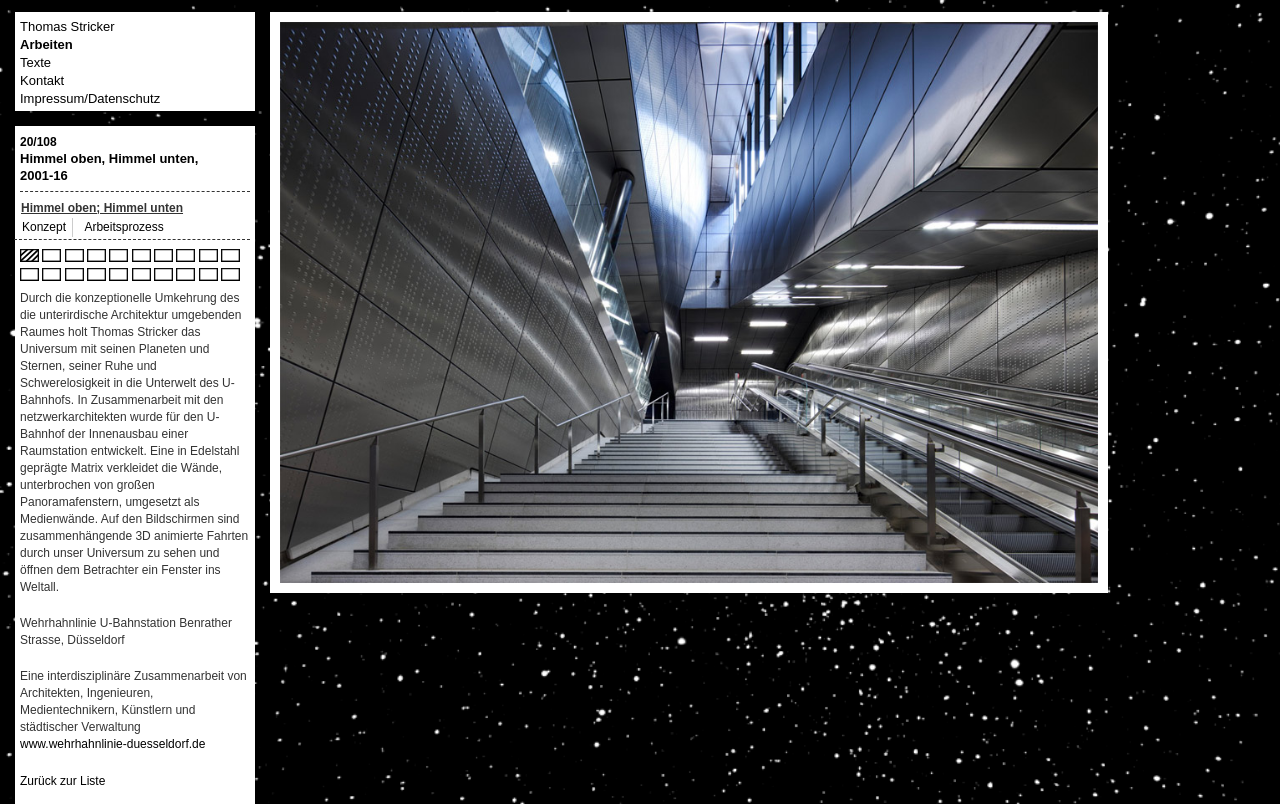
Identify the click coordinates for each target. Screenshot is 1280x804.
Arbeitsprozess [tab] (123, 227)
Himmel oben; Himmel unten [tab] (102, 208)
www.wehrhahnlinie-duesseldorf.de (112, 744)
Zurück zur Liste (62, 781)
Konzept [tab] (44, 227)
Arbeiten (46, 44)
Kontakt (42, 80)
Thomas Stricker (67, 26)
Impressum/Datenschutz (90, 98)
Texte (35, 62)
